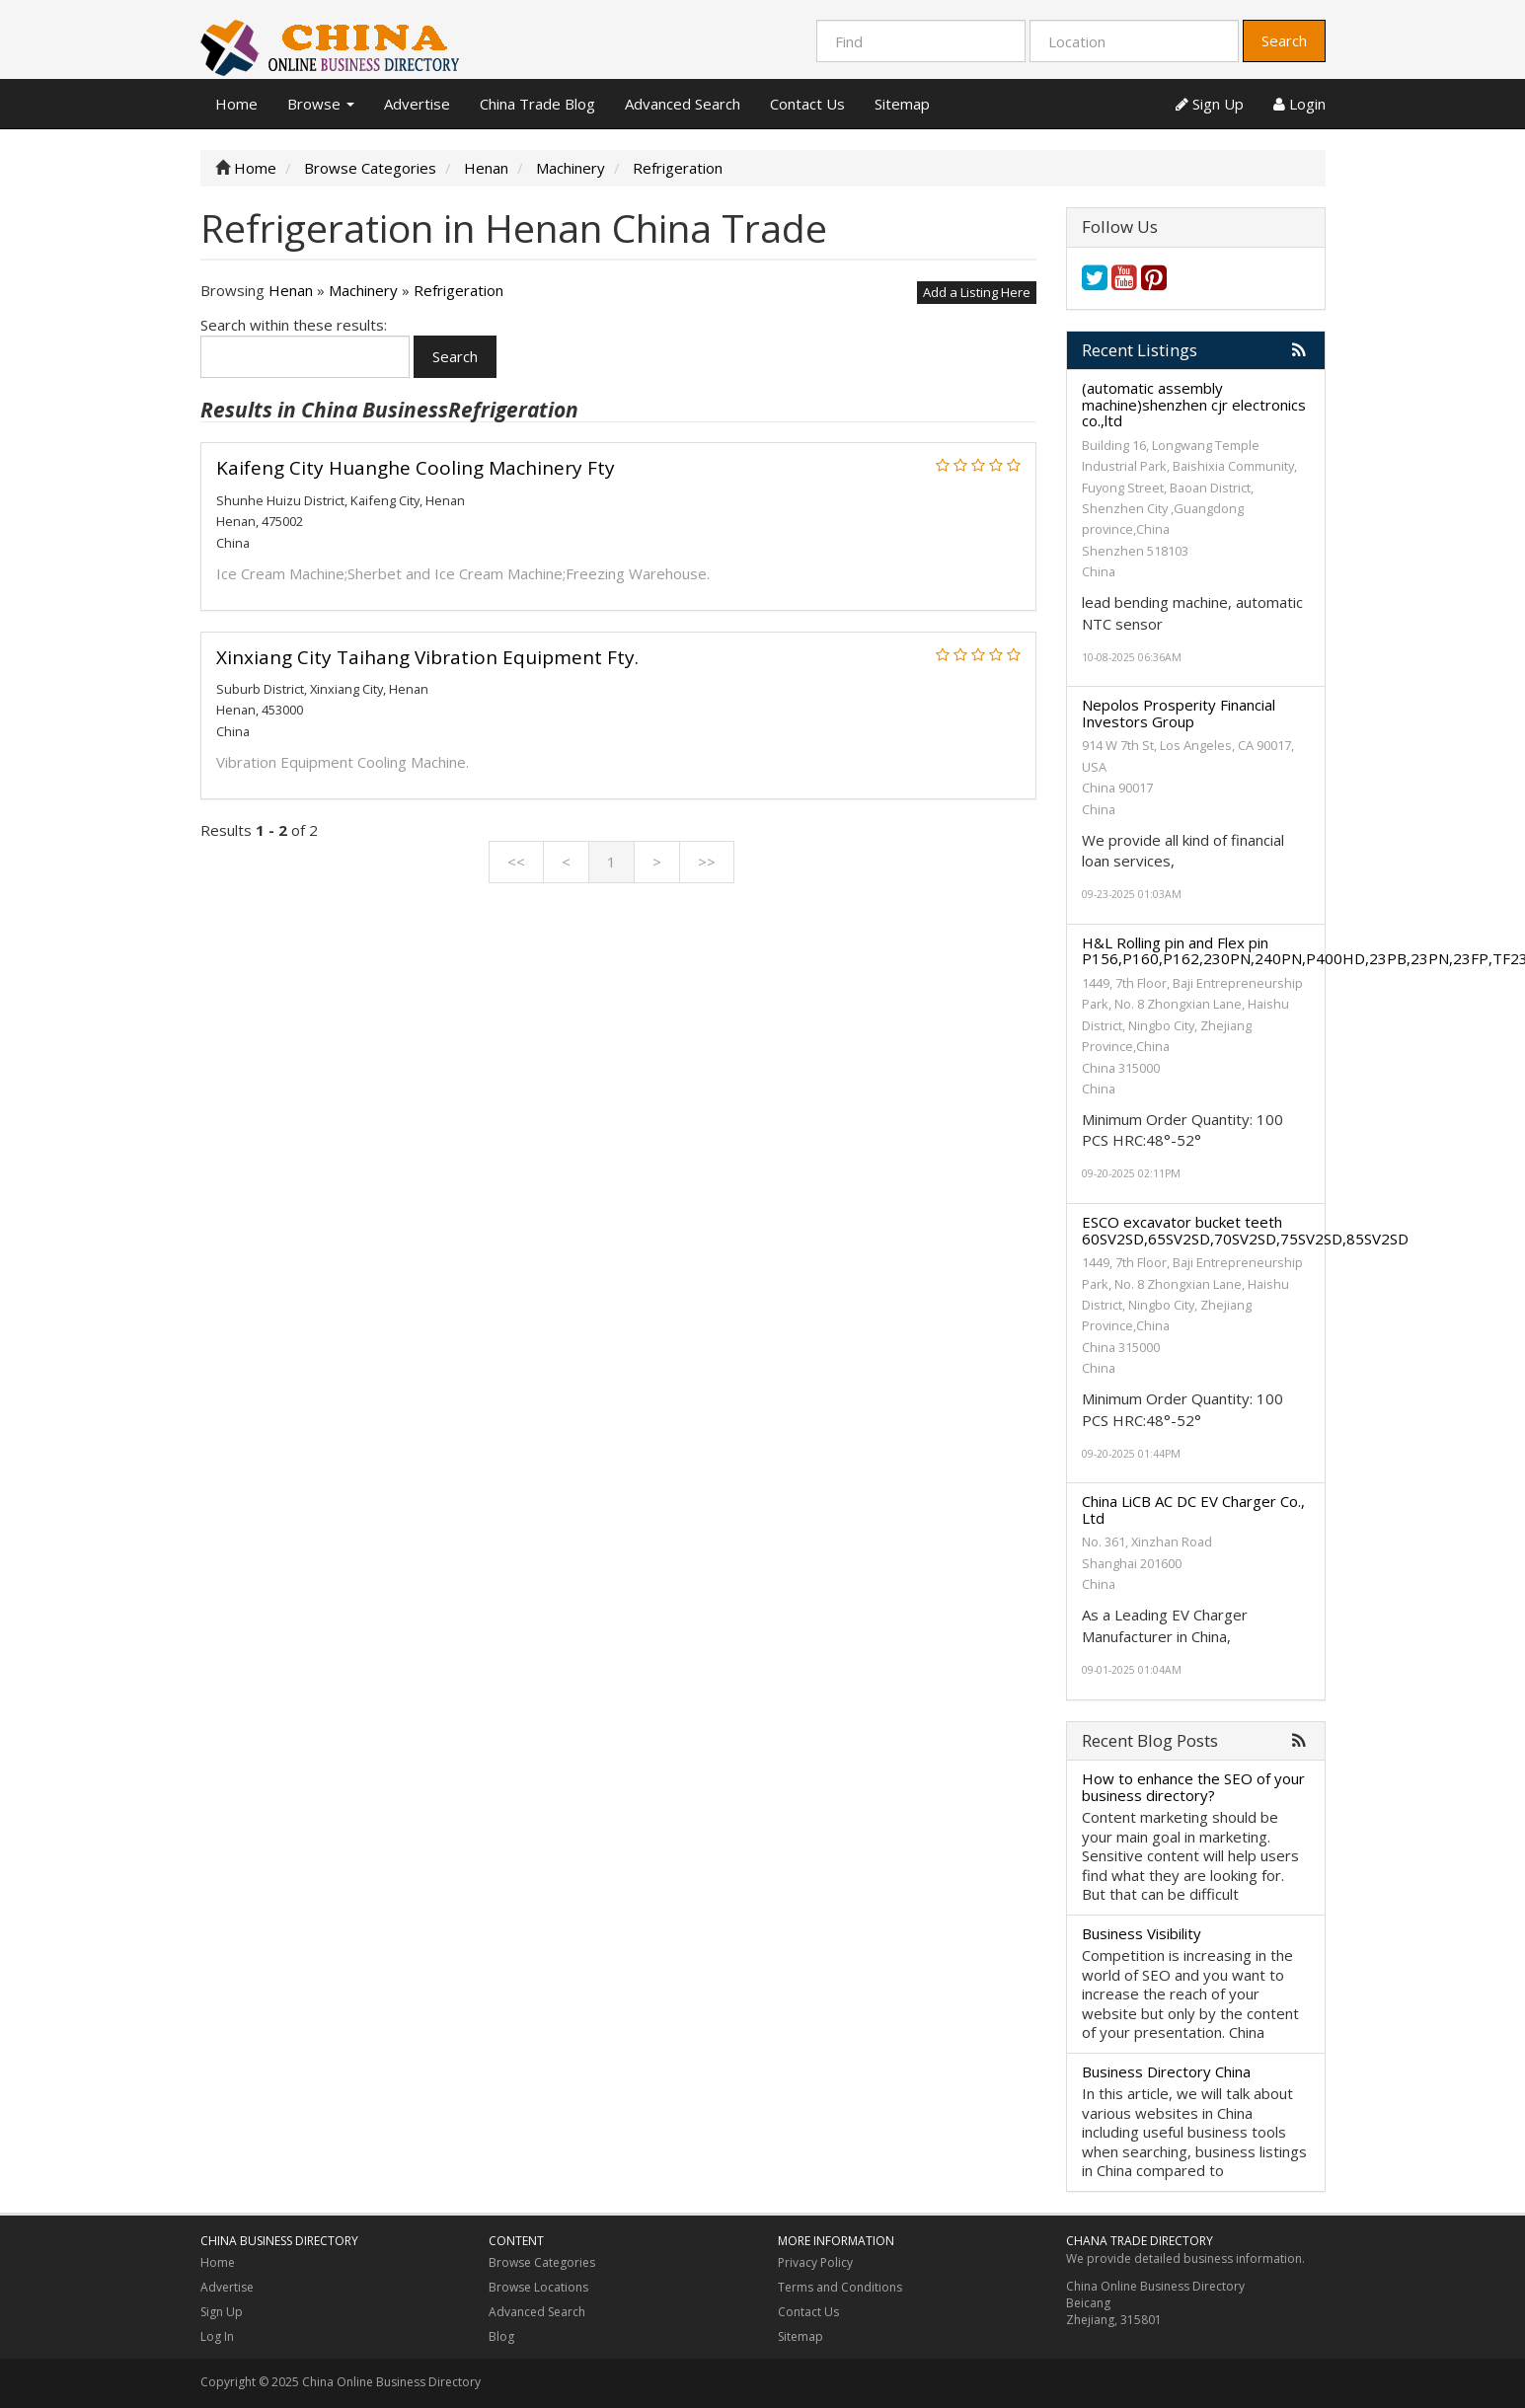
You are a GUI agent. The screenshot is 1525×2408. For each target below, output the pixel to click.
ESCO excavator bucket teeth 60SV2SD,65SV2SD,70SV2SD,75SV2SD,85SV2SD (1245, 1230)
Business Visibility (1141, 1933)
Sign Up (1210, 103)
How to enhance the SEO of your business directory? (1193, 1786)
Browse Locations (538, 2287)
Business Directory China (1166, 2071)
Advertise (417, 103)
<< (516, 861)
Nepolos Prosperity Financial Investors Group (1178, 713)
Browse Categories (542, 2262)
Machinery (363, 290)
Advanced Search (682, 103)
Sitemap (902, 103)
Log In (217, 2336)
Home (236, 103)
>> (707, 861)
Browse (320, 103)
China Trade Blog (537, 103)
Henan (290, 290)
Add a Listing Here (976, 292)
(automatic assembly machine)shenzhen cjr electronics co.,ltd (1194, 404)
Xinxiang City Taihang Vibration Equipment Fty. (427, 657)
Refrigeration (458, 290)
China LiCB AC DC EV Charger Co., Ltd (1193, 1509)
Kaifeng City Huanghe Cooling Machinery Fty (415, 468)
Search (1284, 40)
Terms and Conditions (840, 2287)
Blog (501, 2336)
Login (1299, 103)
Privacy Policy (815, 2262)
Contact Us (807, 103)
